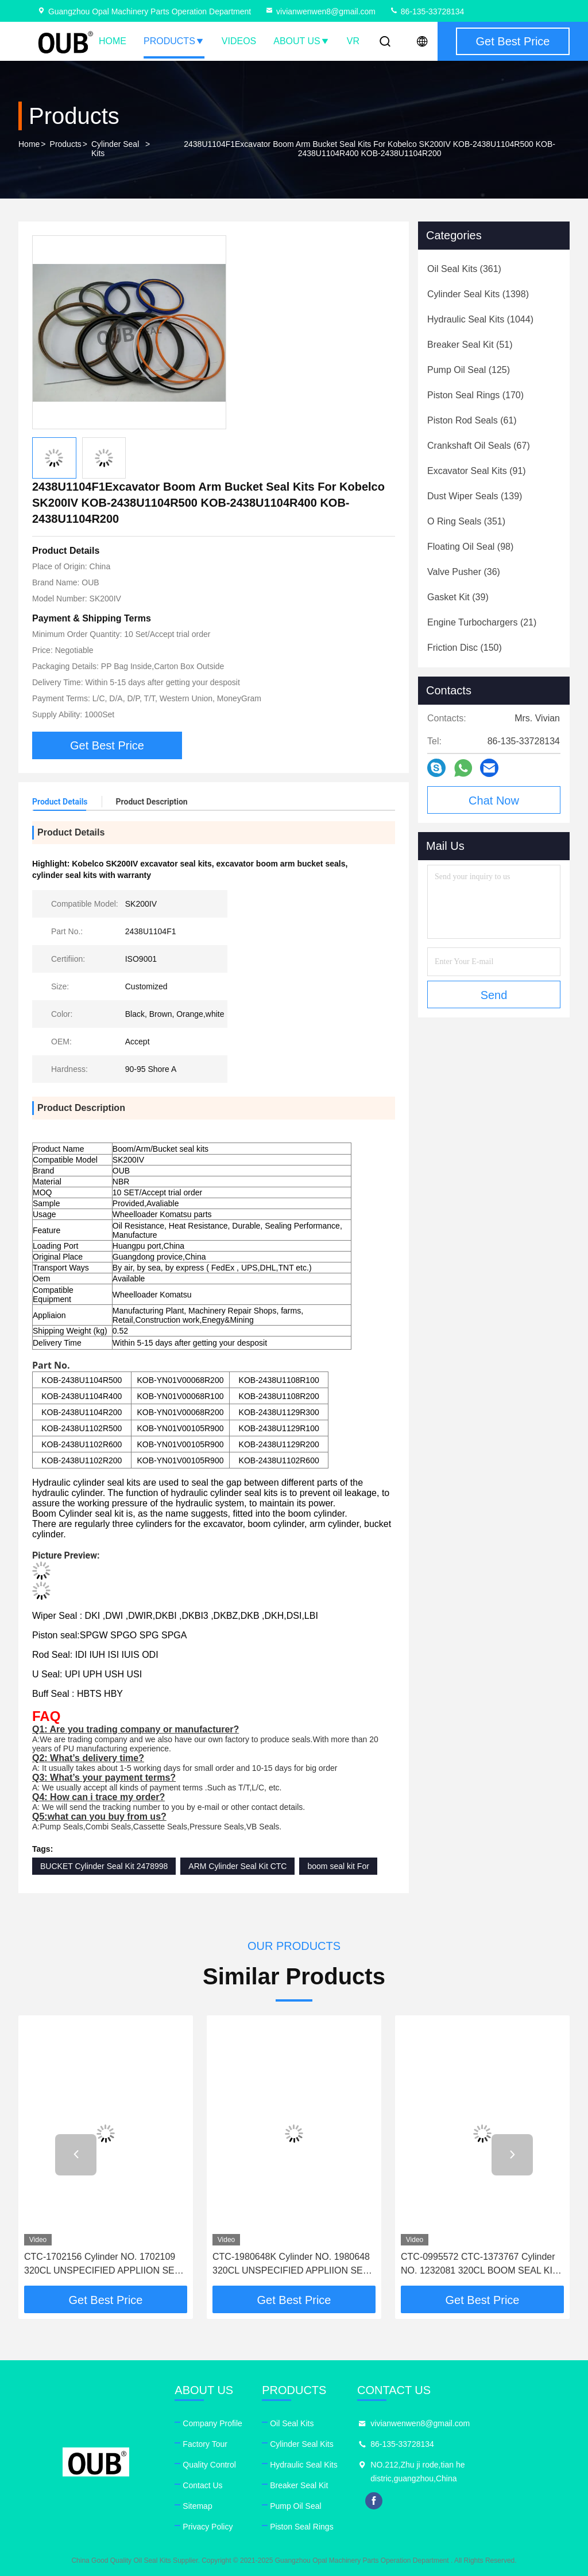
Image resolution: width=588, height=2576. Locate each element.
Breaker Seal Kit (299, 2485)
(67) (478, 445)
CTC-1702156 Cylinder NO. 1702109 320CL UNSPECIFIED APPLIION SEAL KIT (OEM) (104, 2265)
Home (112, 41)
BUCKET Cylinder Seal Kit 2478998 (104, 1866)
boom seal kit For (338, 1866)
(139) (474, 496)
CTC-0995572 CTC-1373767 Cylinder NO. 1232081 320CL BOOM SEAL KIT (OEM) (479, 2265)
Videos (239, 41)
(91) (476, 471)
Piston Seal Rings (302, 2526)
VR (353, 41)
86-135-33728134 (426, 11)
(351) (466, 521)
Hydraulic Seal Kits (304, 2464)
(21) (481, 622)
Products (174, 41)
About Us (301, 41)
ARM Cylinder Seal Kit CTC (237, 1866)
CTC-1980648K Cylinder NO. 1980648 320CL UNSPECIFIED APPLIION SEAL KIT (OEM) (293, 2265)
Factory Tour (205, 2444)
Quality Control (209, 2464)
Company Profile (212, 2423)
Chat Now (494, 800)
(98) (470, 546)
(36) (463, 572)
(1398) (478, 294)
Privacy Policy (208, 2526)
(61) (472, 420)
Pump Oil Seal (295, 2506)
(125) (468, 370)
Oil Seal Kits (292, 2423)
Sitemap (197, 2506)
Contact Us (202, 2485)
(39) (458, 597)
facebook (373, 2500)
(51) (470, 344)
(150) (464, 647)
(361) (464, 269)
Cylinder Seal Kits (115, 148)
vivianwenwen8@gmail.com (320, 11)
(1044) (480, 319)
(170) (475, 395)
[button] (75, 2154)
